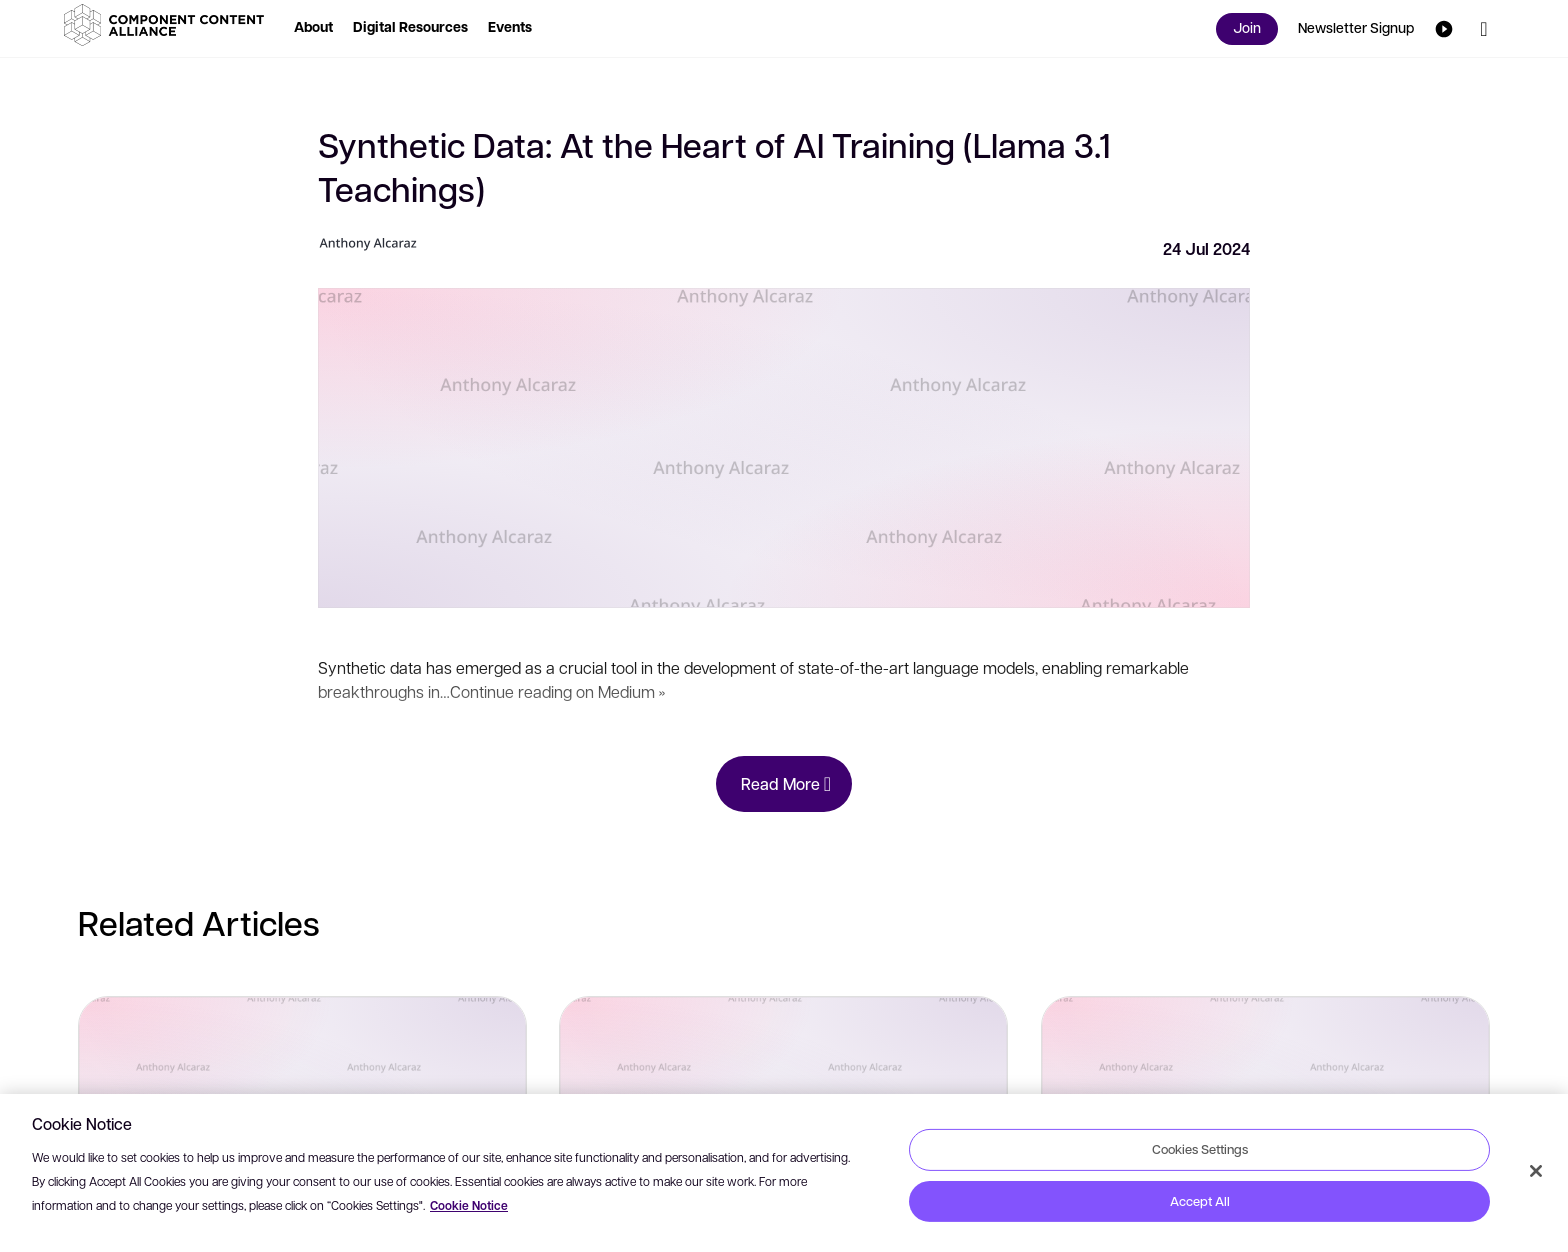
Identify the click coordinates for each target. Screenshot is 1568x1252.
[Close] (1536, 1171)
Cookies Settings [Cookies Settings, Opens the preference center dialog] (1200, 1149)
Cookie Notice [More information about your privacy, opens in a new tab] (469, 1205)
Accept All (1200, 1201)
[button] (168, 25)
